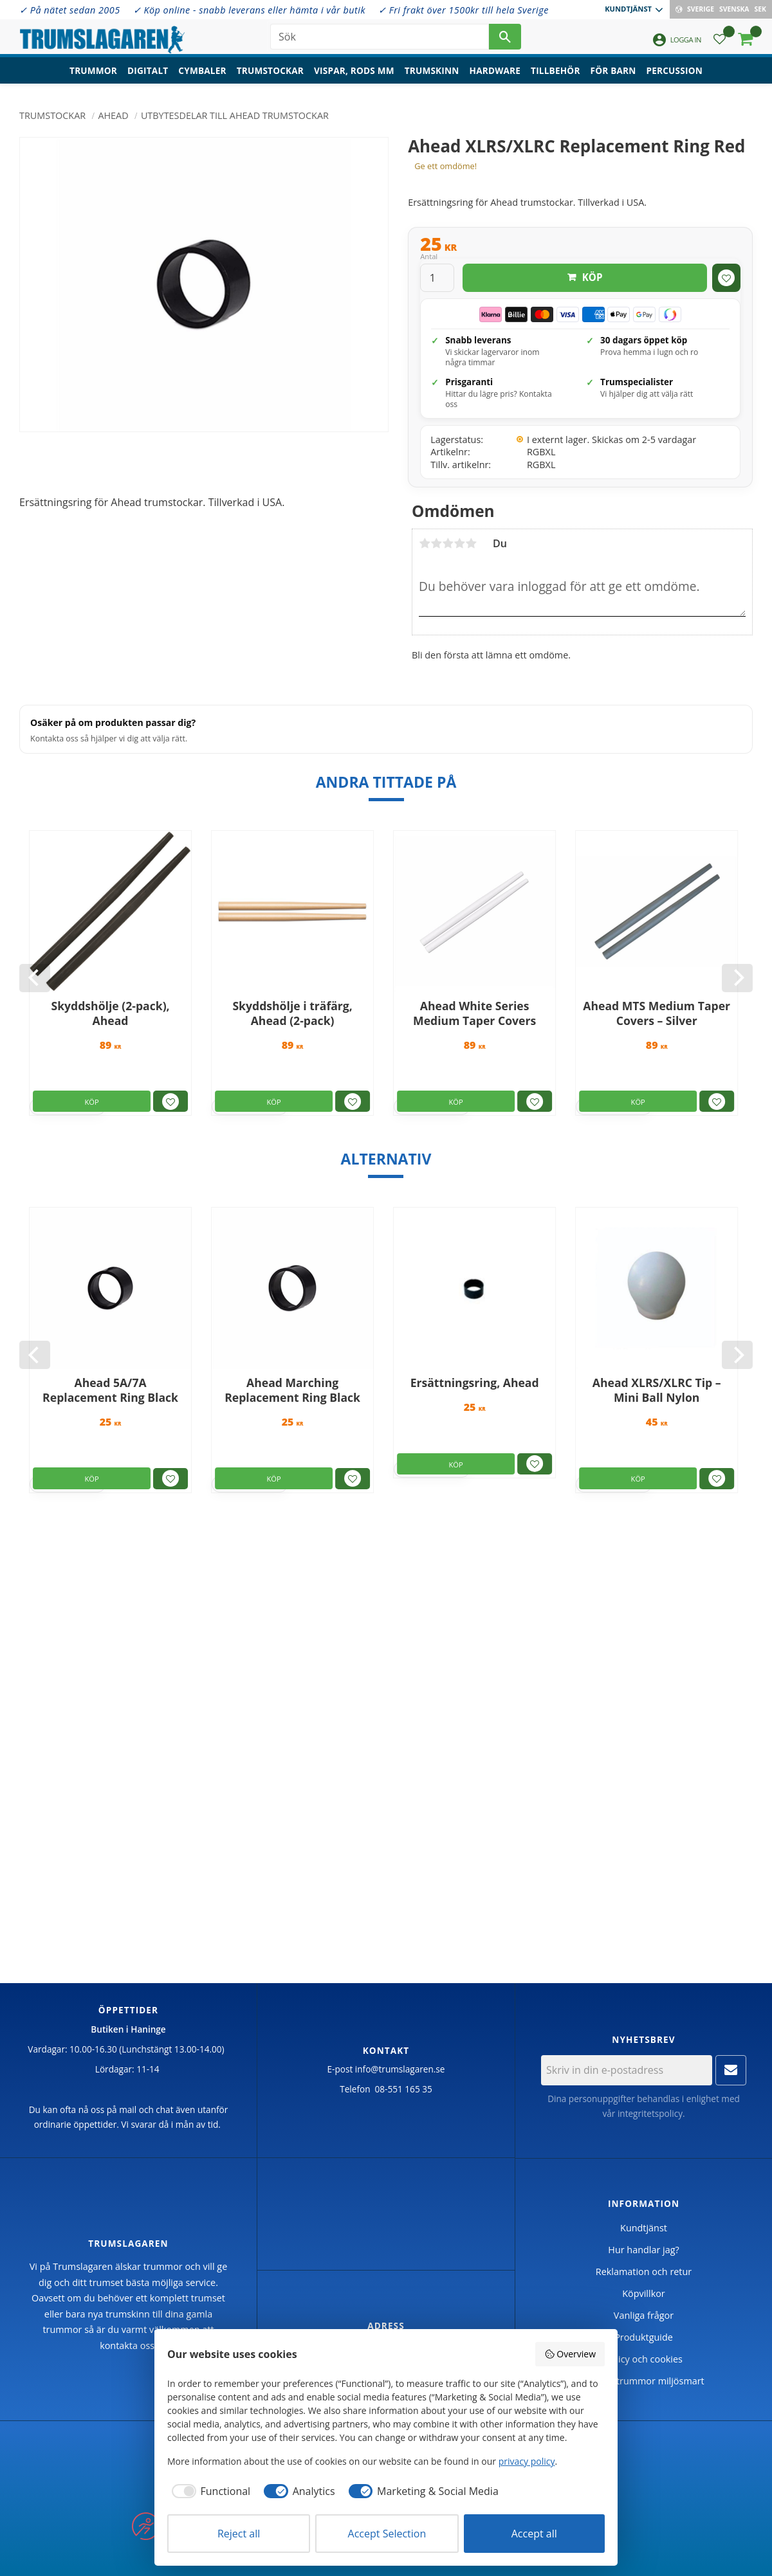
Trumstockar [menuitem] (270, 74)
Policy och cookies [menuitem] (644, 2359)
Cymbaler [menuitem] (202, 74)
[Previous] (34, 978)
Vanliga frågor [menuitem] (644, 2315)
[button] (719, 42)
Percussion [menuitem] (675, 74)
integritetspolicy (650, 2113)
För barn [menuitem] (613, 74)
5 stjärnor (471, 543)
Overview (570, 2354)
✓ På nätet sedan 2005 (69, 10)
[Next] (737, 978)
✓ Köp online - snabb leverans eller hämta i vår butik (249, 10)
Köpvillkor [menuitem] (643, 2293)
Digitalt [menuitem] (147, 74)
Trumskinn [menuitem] (432, 74)
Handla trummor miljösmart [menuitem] (643, 2381)
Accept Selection (387, 2533)
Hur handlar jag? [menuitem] (643, 2250)
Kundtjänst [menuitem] (628, 9)
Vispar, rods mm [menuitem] (354, 74)
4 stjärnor (459, 543)
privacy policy (527, 2461)
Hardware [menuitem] (495, 74)
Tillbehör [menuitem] (555, 74)
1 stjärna (424, 543)
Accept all (534, 2533)
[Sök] (505, 38)
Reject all (238, 2533)
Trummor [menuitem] (93, 74)
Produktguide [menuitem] (643, 2337)
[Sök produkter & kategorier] (379, 38)
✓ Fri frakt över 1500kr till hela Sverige (463, 10)
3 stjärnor (448, 543)
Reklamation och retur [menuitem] (644, 2271)
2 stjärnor (436, 543)
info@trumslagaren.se (400, 2069)
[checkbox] (208, 2491)
